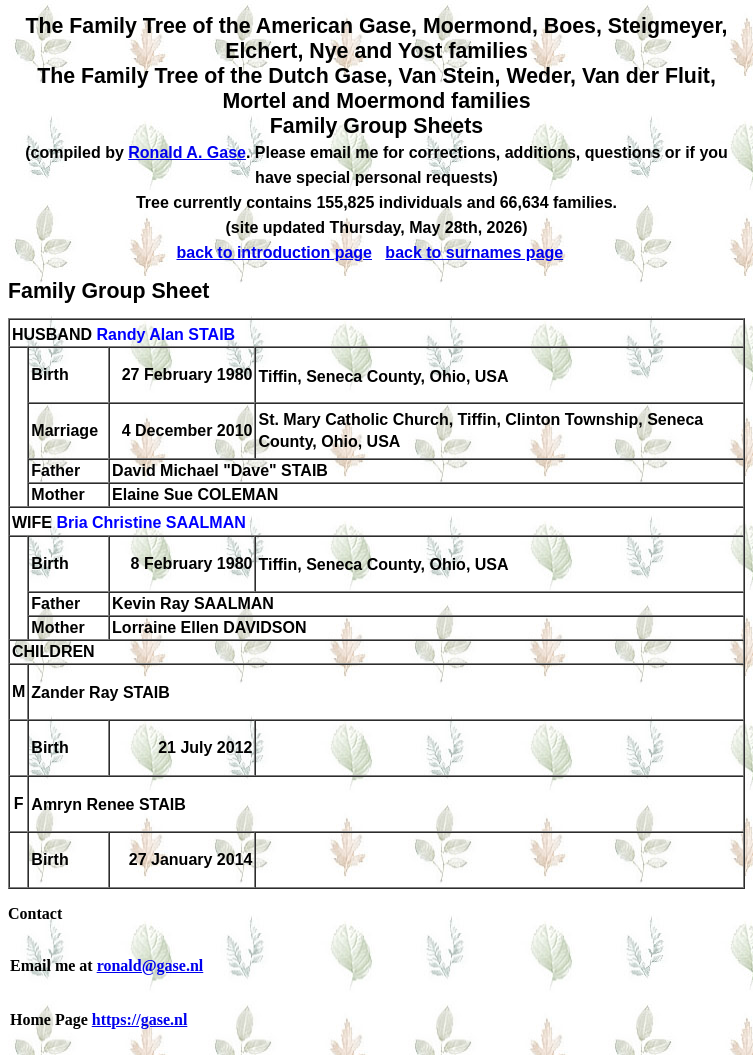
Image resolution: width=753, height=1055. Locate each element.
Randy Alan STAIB (165, 334)
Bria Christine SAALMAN (150, 523)
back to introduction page (274, 252)
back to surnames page (474, 252)
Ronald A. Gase (187, 152)
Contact (35, 913)
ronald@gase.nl (150, 965)
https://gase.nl (140, 1019)
